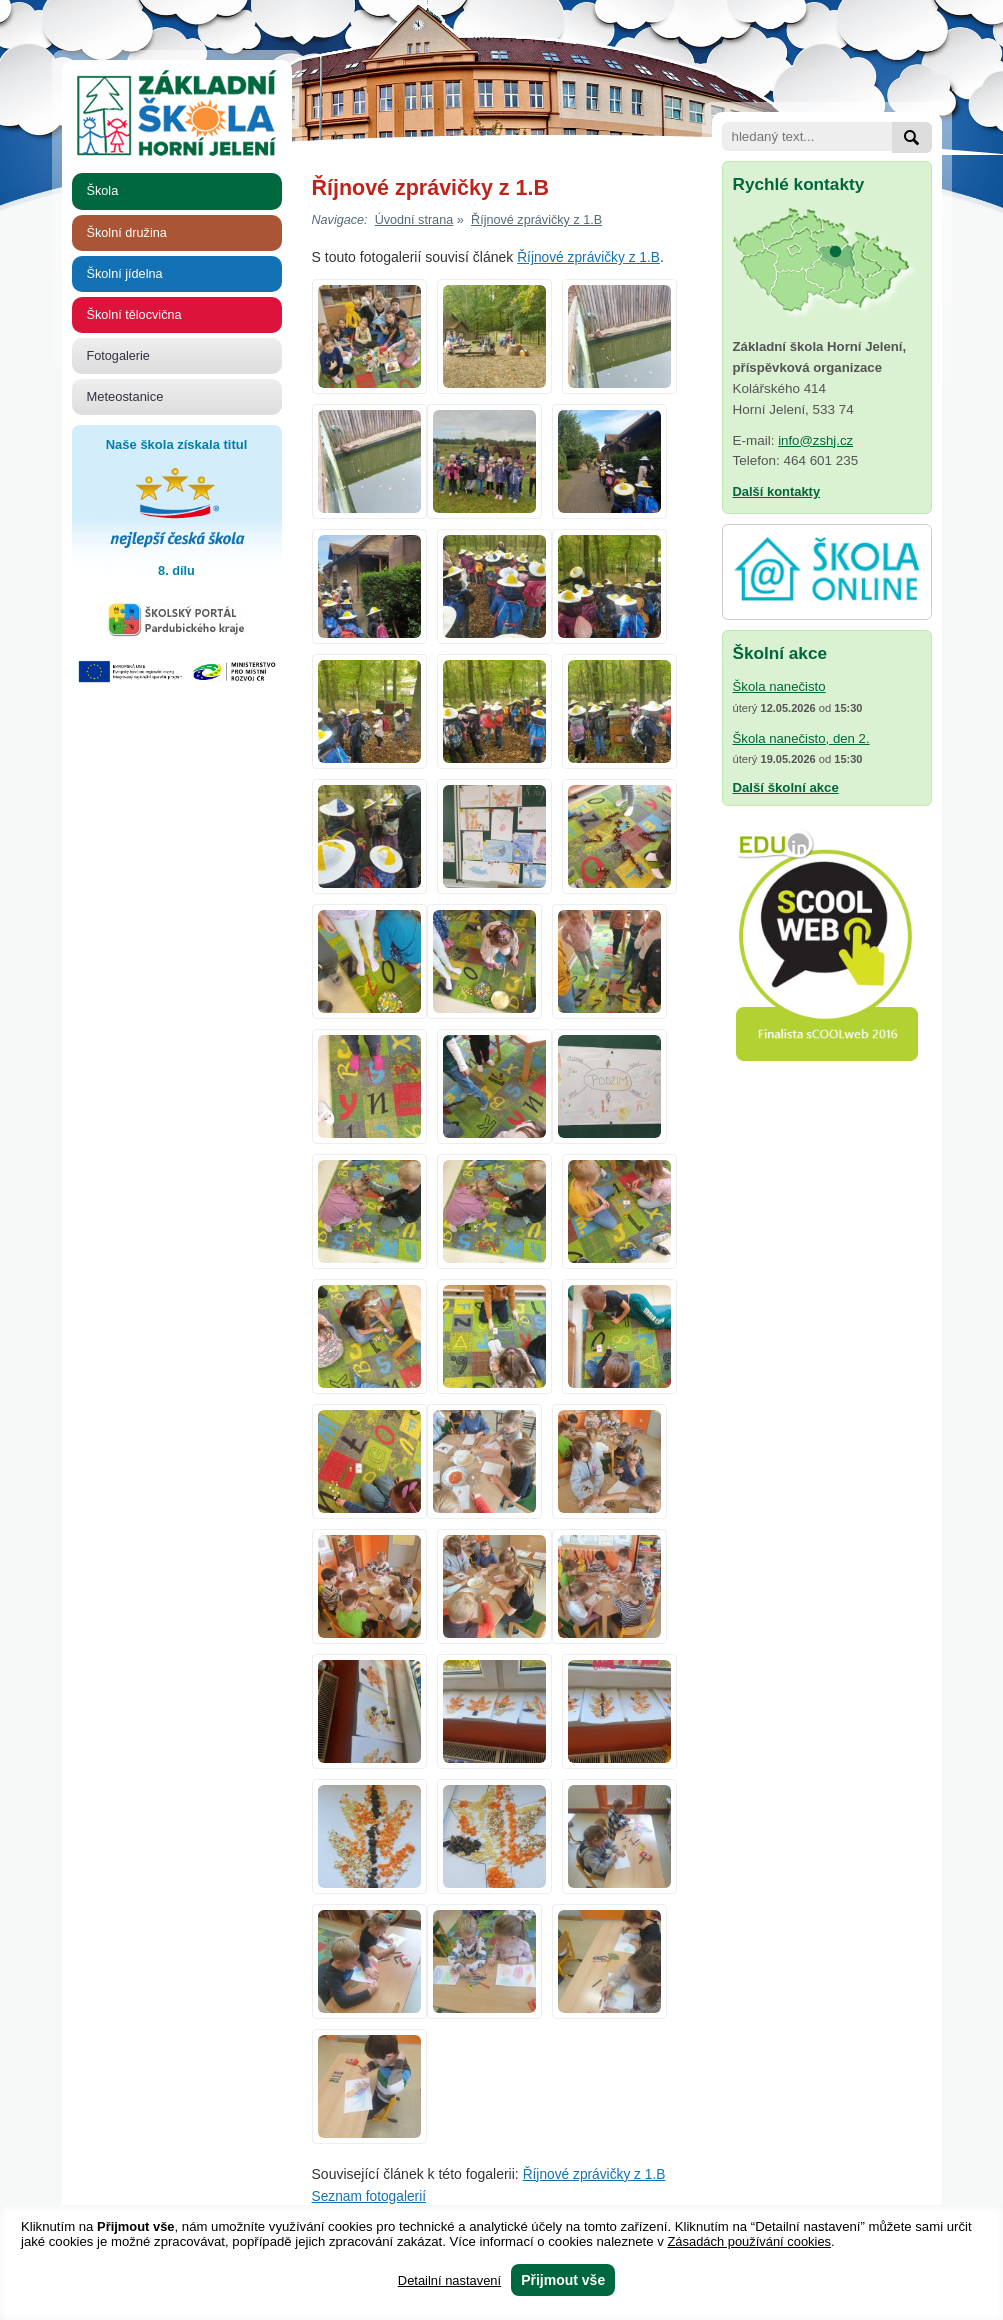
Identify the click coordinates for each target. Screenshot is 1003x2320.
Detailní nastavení (449, 2280)
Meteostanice (125, 396)
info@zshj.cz (815, 440)
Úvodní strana (414, 220)
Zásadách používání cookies (749, 2241)
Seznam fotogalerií (369, 2196)
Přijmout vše (563, 2280)
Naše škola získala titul (177, 510)
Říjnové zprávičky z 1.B (536, 220)
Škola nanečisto (779, 686)
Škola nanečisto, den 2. (801, 738)
